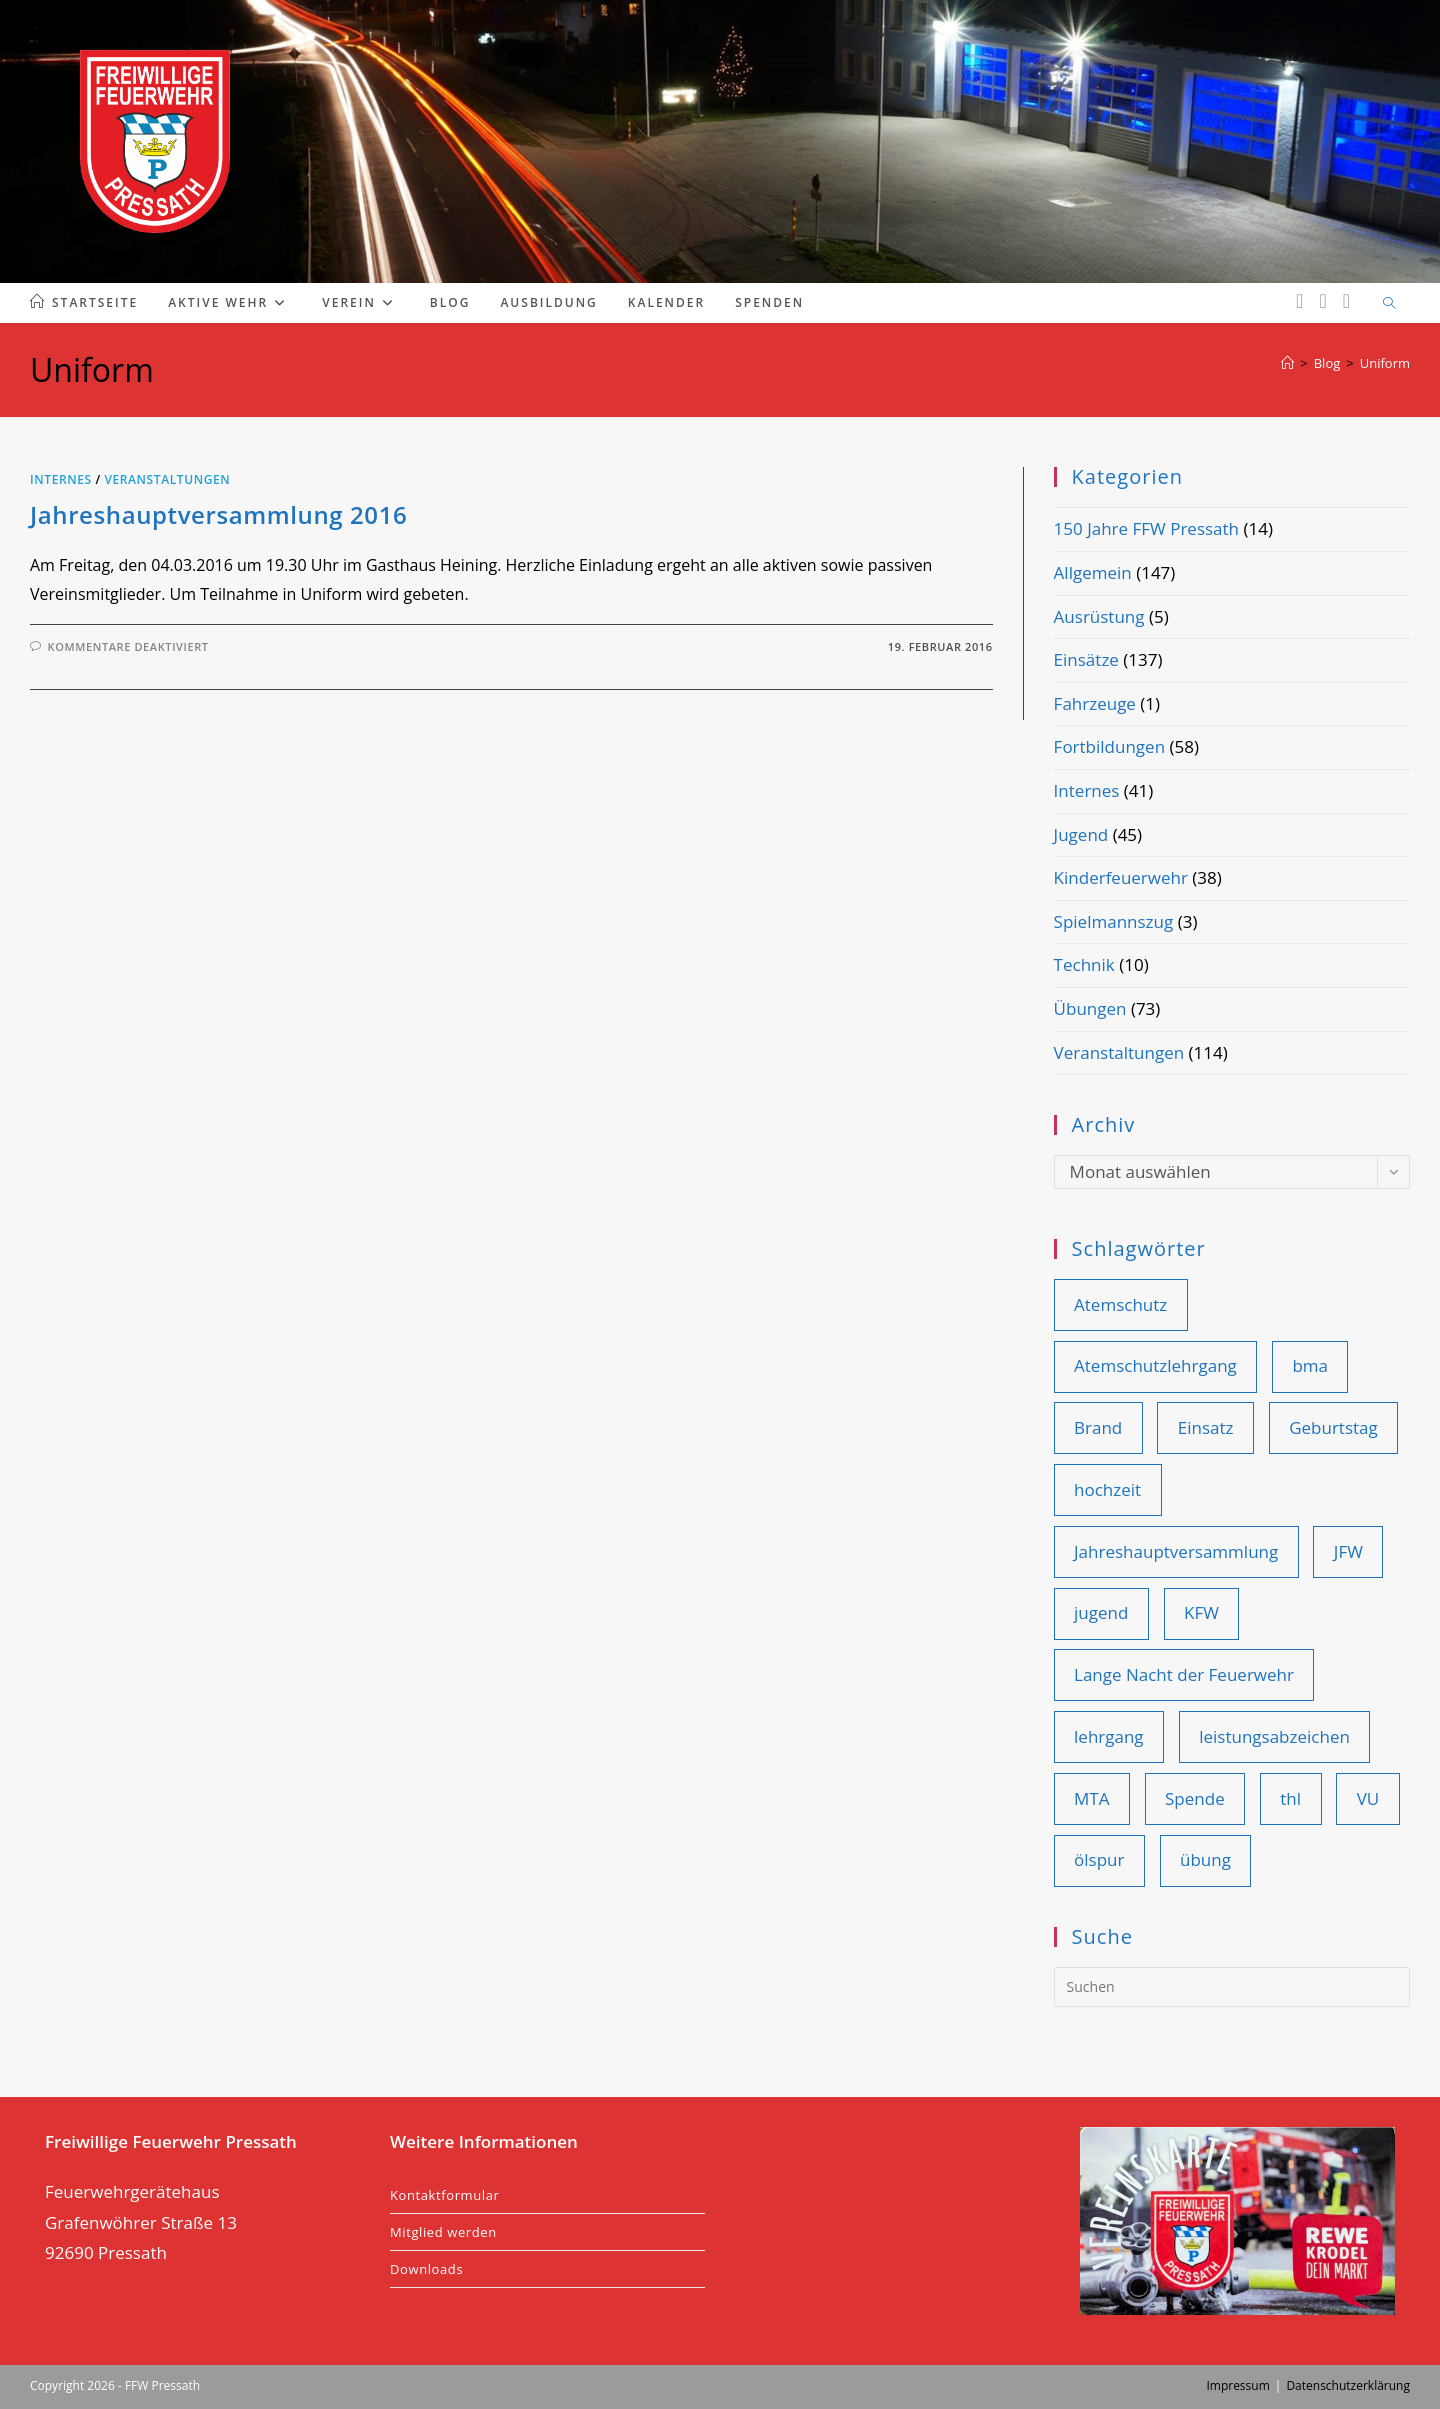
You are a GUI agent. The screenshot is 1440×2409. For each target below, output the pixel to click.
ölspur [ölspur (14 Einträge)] (1099, 1859)
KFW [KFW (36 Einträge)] (1201, 1612)
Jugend (1081, 834)
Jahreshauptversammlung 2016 (218, 514)
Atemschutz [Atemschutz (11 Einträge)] (1120, 1304)
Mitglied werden (443, 2232)
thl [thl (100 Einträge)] (1290, 1798)
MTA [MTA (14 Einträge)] (1091, 1798)
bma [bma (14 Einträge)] (1310, 1365)
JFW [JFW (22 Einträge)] (1348, 1551)
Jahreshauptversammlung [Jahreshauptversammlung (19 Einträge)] (1176, 1551)
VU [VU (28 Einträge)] (1368, 1798)
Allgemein (1093, 572)
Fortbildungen (1109, 746)
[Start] (1287, 363)
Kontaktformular (444, 2195)
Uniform (1385, 363)
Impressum (1237, 2385)
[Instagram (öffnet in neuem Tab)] (1322, 301)
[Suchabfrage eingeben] (1232, 1987)
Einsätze (1086, 659)
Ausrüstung (1099, 616)
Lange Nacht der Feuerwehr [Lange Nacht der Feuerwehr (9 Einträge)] (1184, 1674)
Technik (1084, 964)
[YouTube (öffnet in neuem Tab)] (1346, 301)
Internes (61, 479)
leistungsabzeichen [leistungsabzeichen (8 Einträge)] (1274, 1736)
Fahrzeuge (1095, 703)
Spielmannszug (1114, 921)
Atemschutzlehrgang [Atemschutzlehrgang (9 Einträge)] (1155, 1365)
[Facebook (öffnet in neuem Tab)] (1299, 301)
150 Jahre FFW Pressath (1146, 528)
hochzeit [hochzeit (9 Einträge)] (1107, 1489)
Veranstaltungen (167, 479)
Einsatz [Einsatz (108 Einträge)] (1206, 1427)
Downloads (426, 2269)
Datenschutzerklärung (1348, 2385)
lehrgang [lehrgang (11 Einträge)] (1109, 1736)
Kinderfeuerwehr (1121, 877)
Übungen (1090, 1008)
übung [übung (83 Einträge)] (1205, 1859)
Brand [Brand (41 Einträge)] (1098, 1427)
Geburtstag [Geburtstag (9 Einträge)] (1333, 1427)
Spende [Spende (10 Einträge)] (1195, 1798)
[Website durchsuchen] (1389, 304)
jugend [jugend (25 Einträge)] (1101, 1612)
